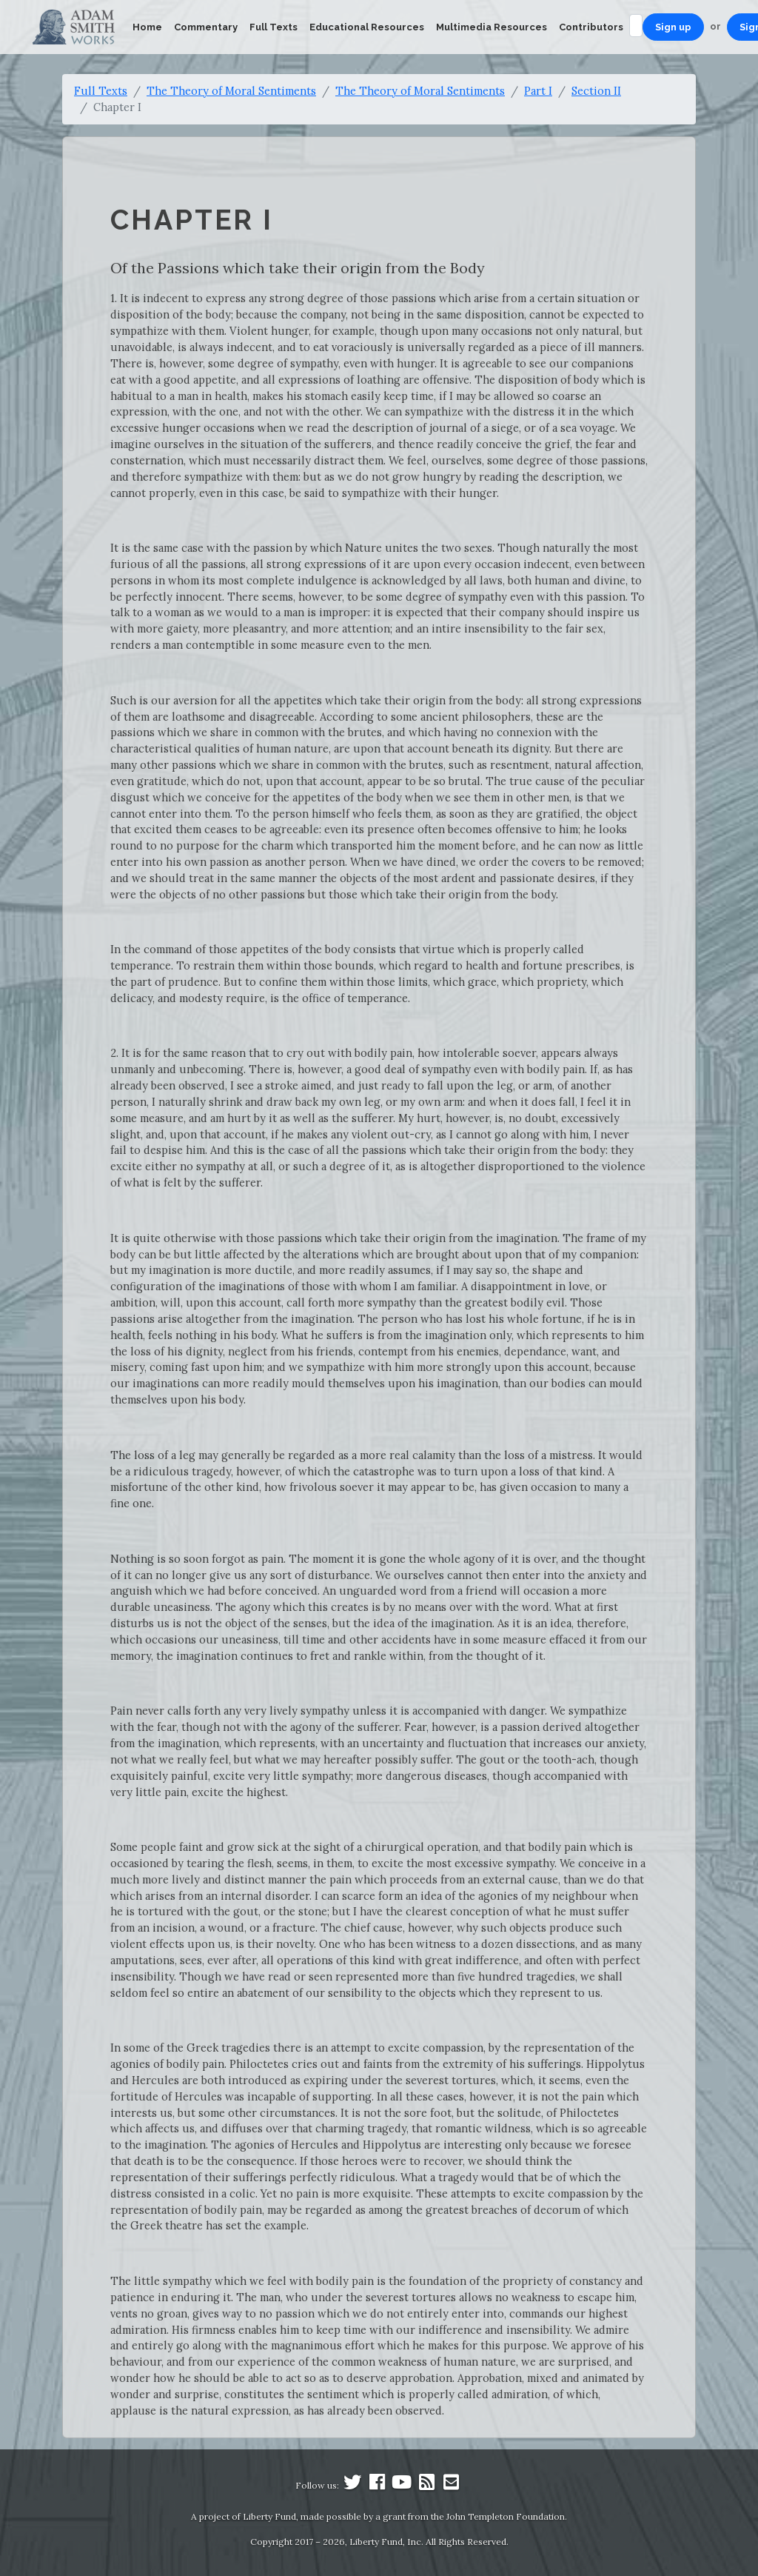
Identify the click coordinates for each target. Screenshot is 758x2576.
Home (147, 27)
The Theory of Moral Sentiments (231, 91)
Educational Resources (366, 27)
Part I (538, 91)
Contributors (591, 27)
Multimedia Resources (491, 27)
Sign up (673, 27)
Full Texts (273, 27)
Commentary (206, 27)
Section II (596, 91)
